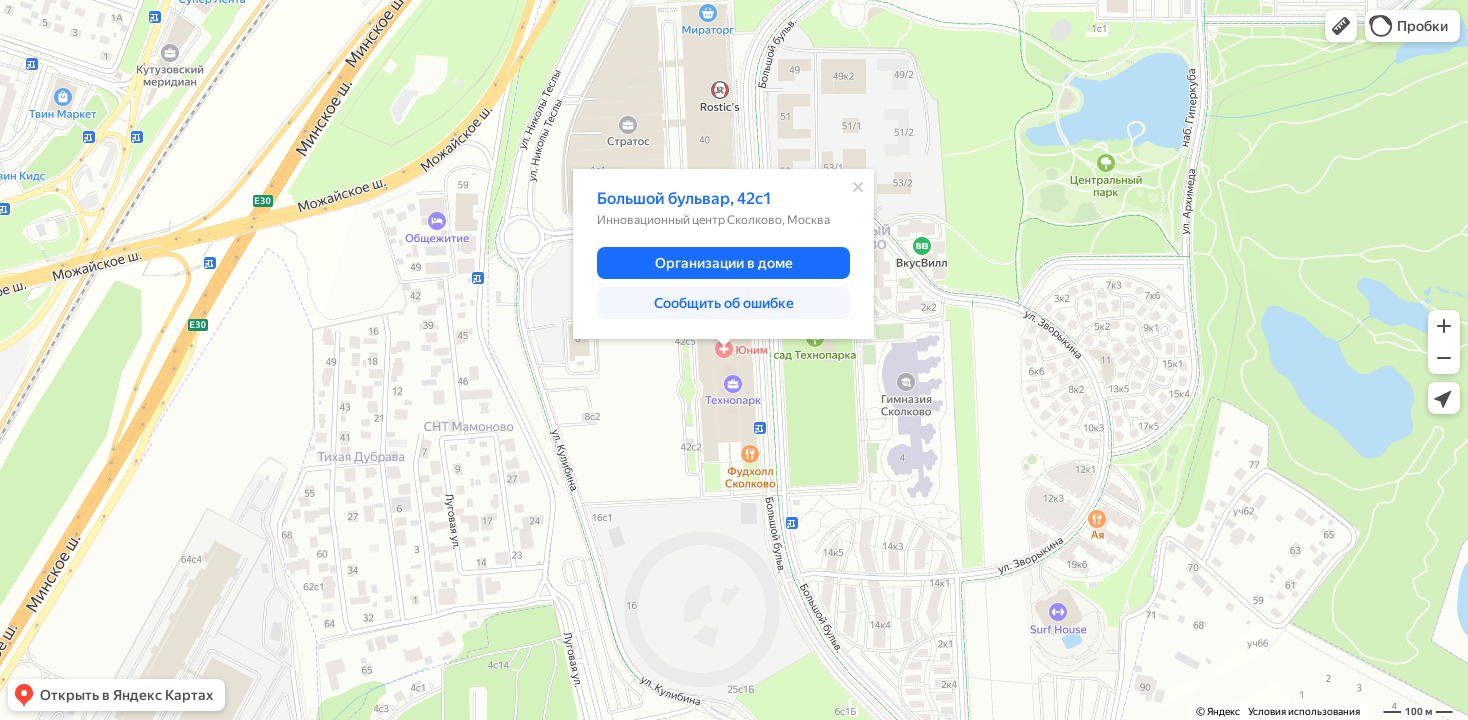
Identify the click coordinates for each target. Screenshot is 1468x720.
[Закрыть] (858, 187)
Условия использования (1304, 711)
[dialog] (723, 254)
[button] (1341, 26)
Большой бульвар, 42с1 (684, 198)
